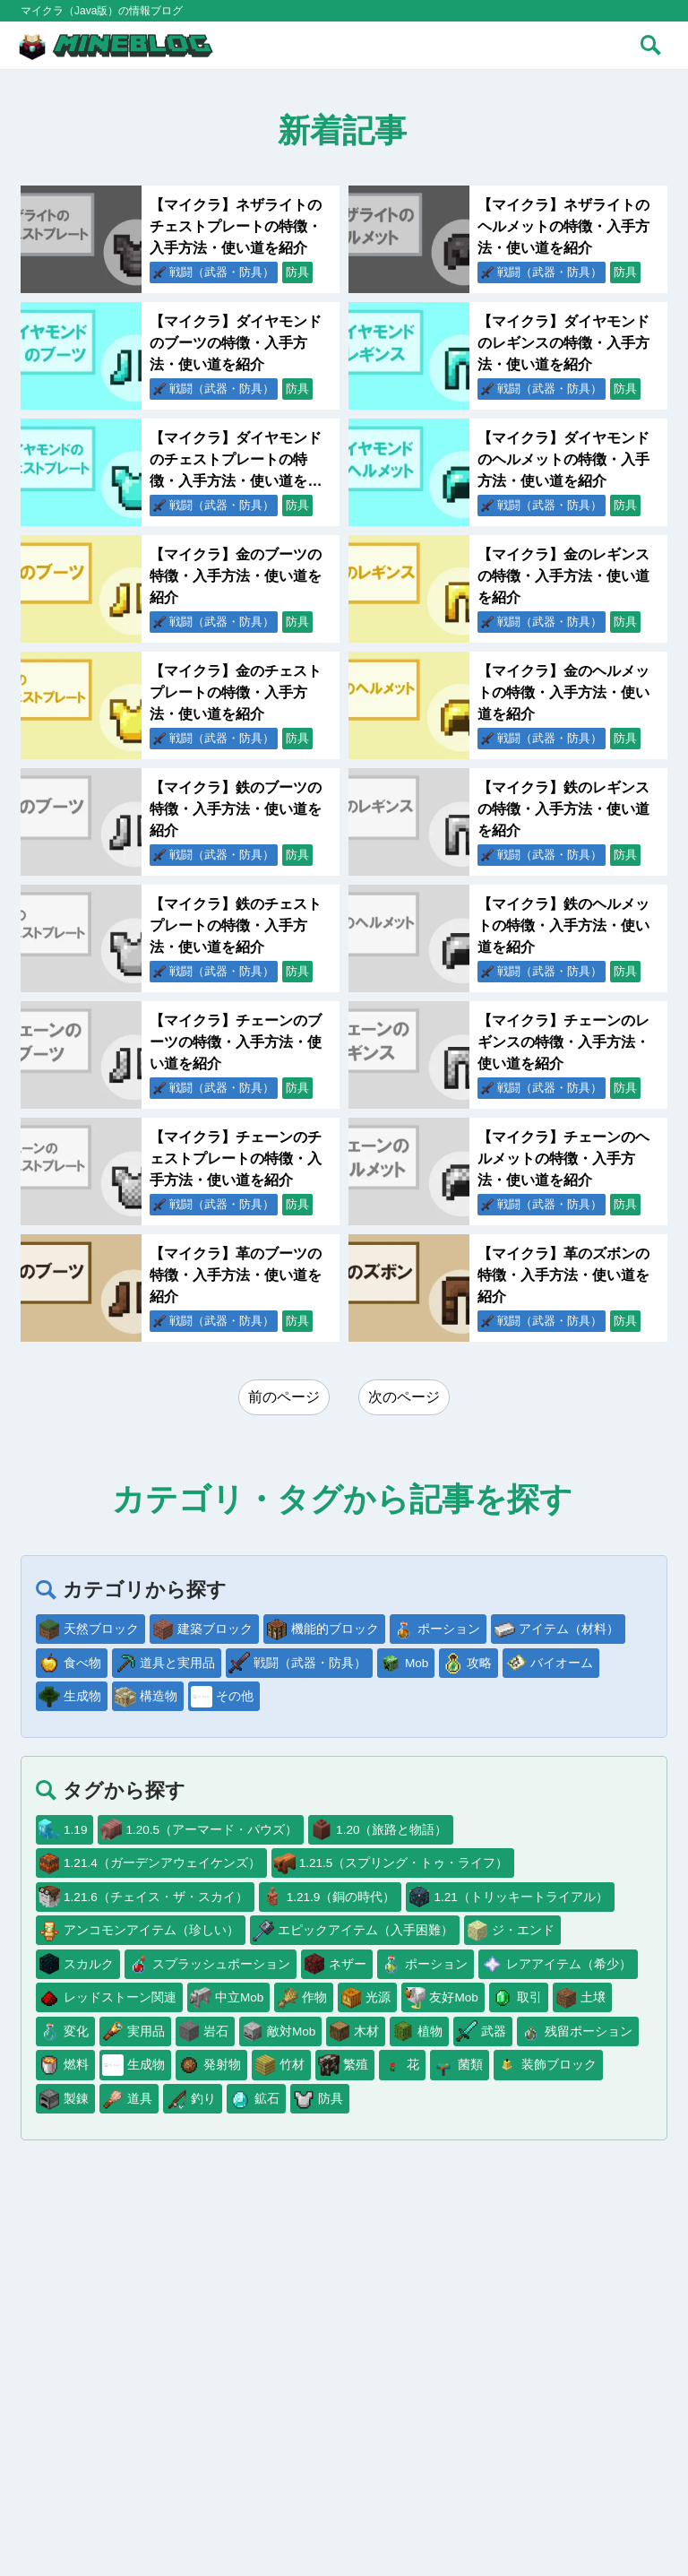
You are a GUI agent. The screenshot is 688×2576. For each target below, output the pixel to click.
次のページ (404, 1397)
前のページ (284, 1397)
